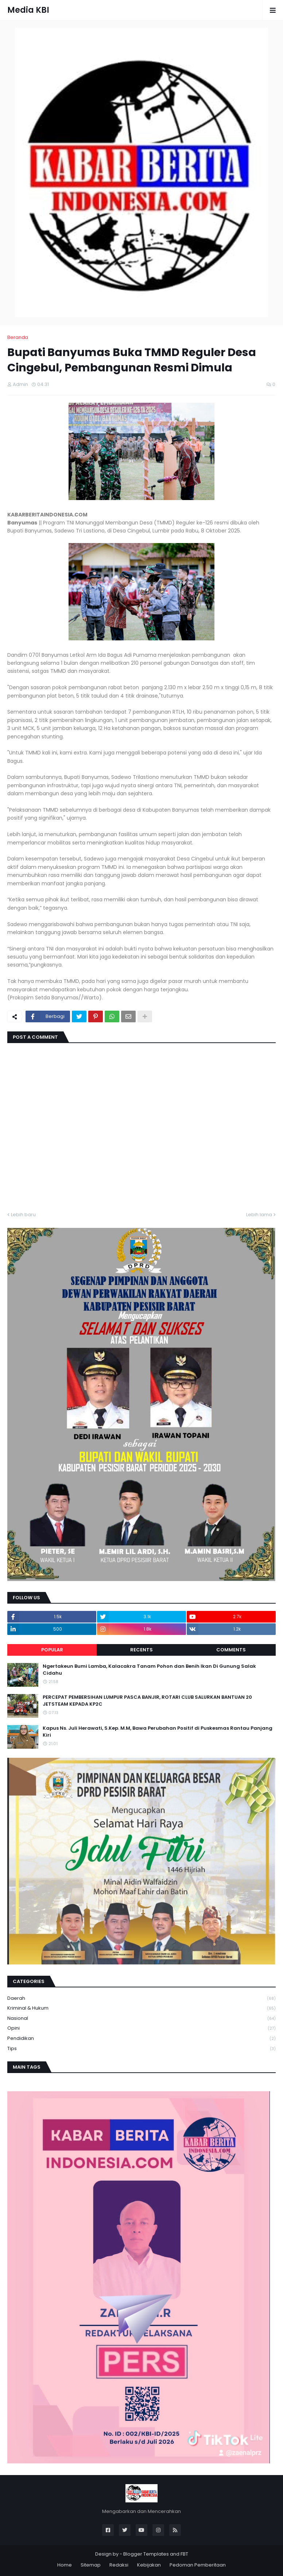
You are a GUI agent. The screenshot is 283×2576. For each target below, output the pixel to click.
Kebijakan (149, 2564)
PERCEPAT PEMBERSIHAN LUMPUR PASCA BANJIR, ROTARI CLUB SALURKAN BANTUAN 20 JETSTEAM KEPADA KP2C (147, 1700)
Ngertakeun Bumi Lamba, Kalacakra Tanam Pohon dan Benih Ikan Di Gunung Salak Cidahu (149, 1669)
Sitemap (91, 2564)
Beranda (17, 337)
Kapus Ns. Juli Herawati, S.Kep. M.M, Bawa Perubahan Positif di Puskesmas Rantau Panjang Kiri (157, 1731)
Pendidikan (141, 2038)
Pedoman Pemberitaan (198, 2564)
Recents (141, 1649)
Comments (231, 1649)
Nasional (141, 2018)
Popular (52, 1649)
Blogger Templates (146, 2553)
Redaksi (118, 2564)
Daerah (141, 1998)
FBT (184, 2553)
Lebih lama (259, 1214)
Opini (141, 2028)
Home (64, 2564)
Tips (141, 2048)
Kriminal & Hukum (141, 2008)
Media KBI (28, 10)
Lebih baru (23, 1214)
